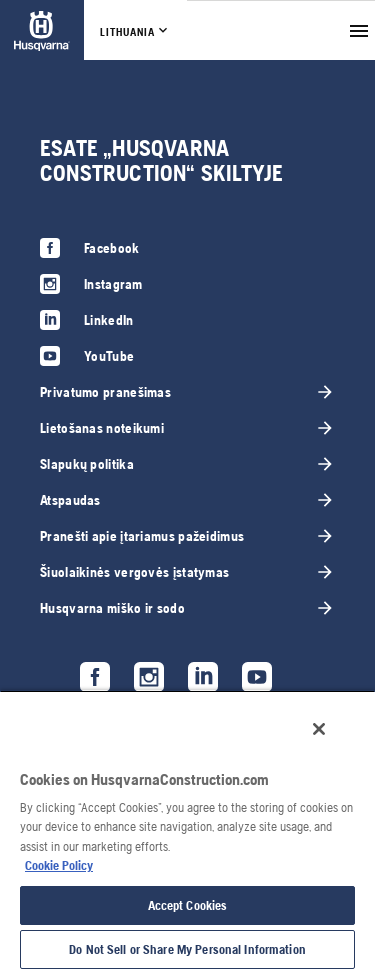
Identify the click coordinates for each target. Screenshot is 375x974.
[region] (187, 832)
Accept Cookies (188, 905)
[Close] (319, 729)
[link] (42, 30)
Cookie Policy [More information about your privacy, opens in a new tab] (59, 865)
